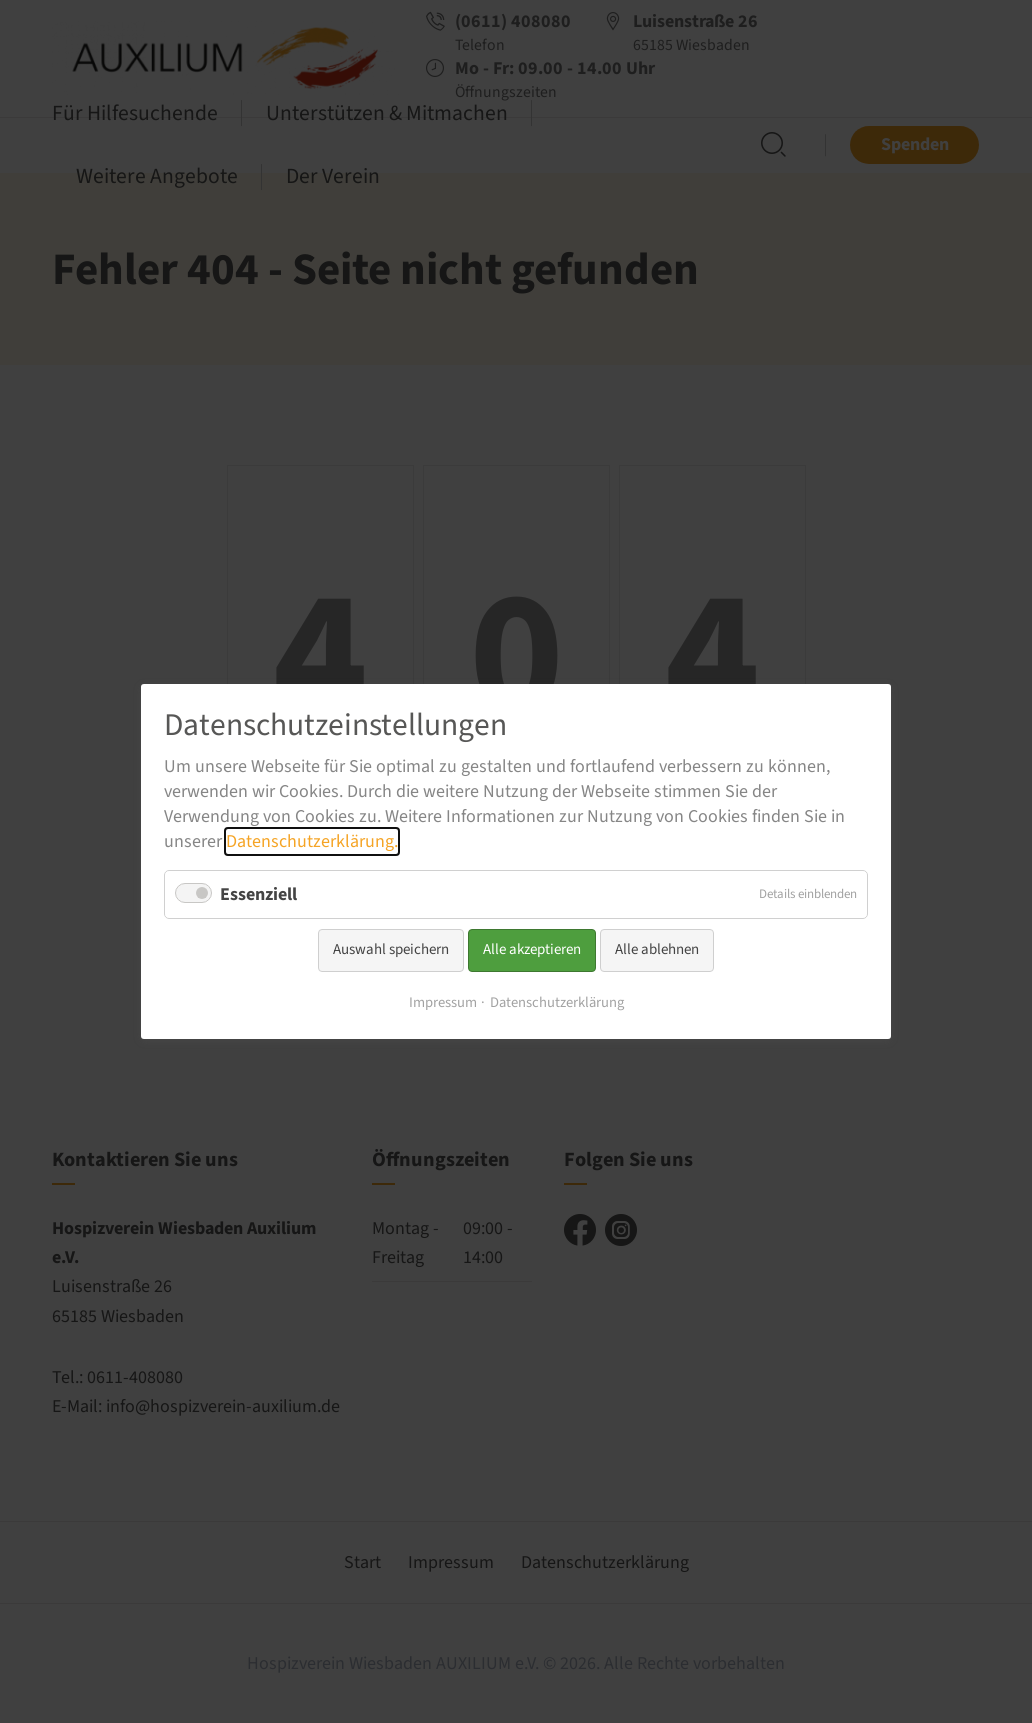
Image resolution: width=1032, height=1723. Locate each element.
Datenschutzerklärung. (312, 841)
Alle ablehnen (657, 949)
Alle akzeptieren (532, 949)
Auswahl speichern (391, 949)
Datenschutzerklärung (557, 1002)
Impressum (443, 1002)
